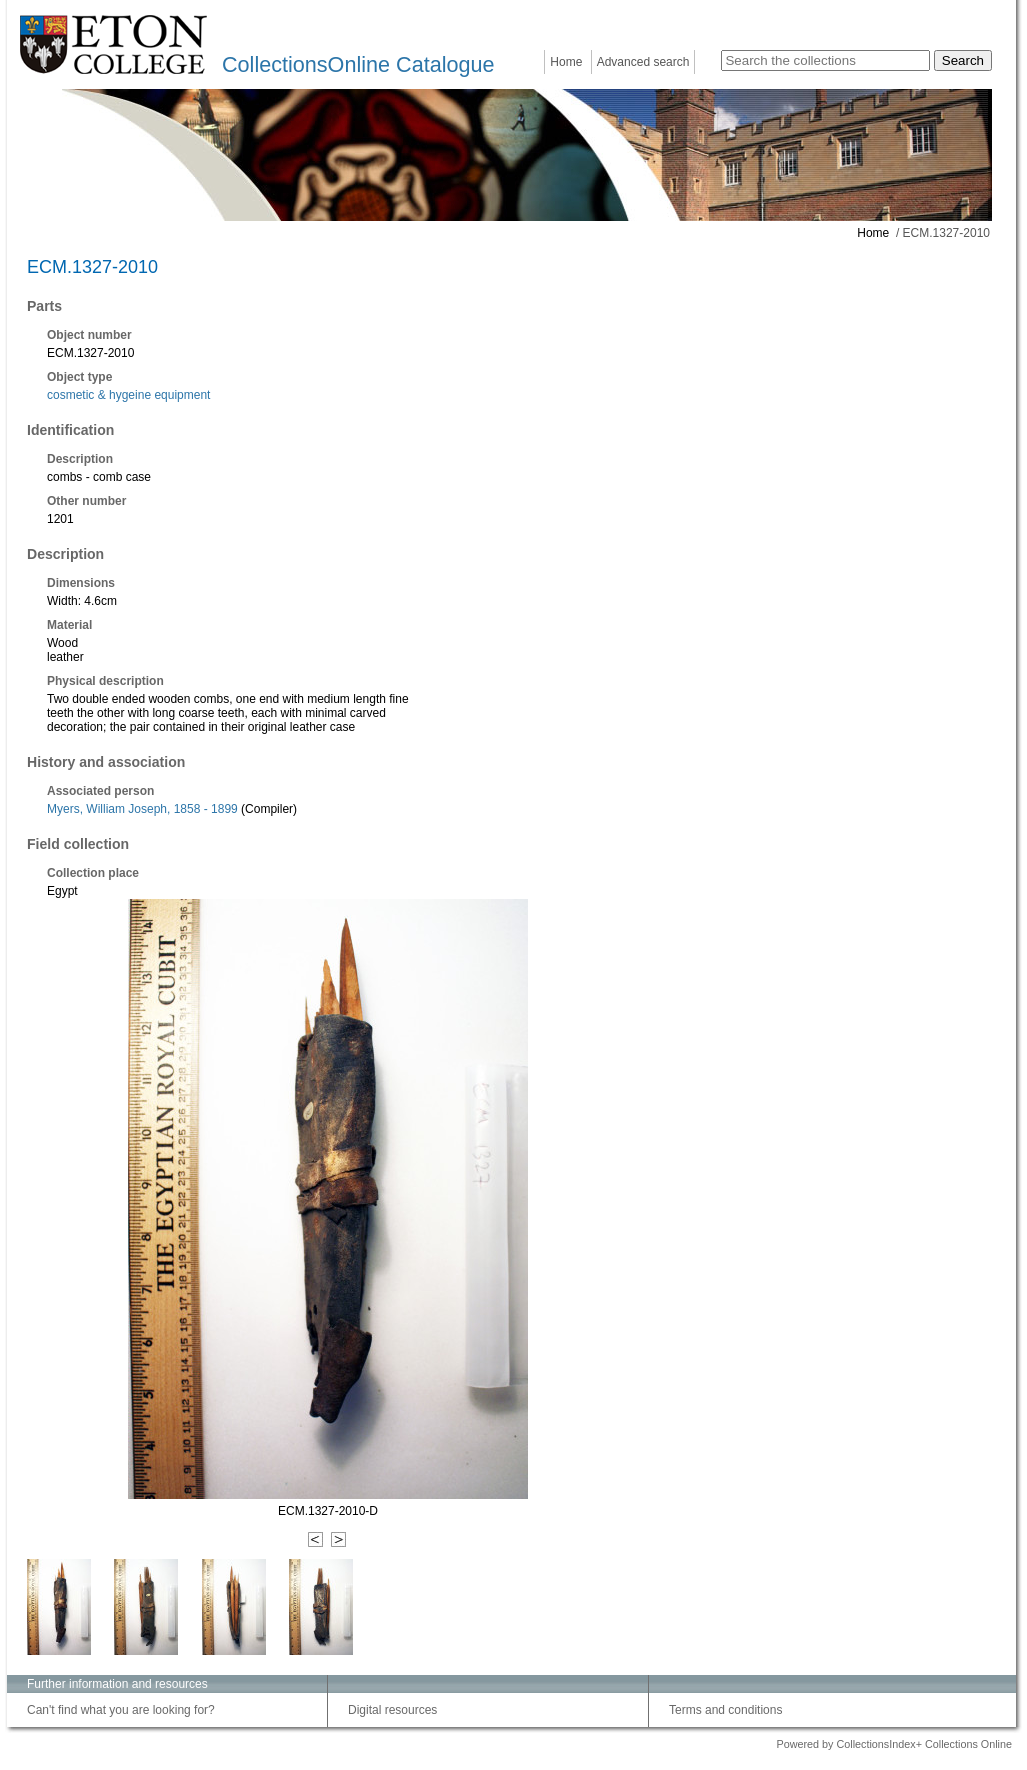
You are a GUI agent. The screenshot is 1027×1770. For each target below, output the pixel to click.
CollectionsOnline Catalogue (358, 64)
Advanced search (643, 62)
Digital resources (392, 1710)
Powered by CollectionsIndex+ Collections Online (894, 1744)
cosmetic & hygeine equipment (128, 395)
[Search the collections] (825, 60)
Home (566, 62)
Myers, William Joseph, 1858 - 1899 (142, 809)
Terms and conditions (725, 1710)
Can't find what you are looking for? (121, 1710)
